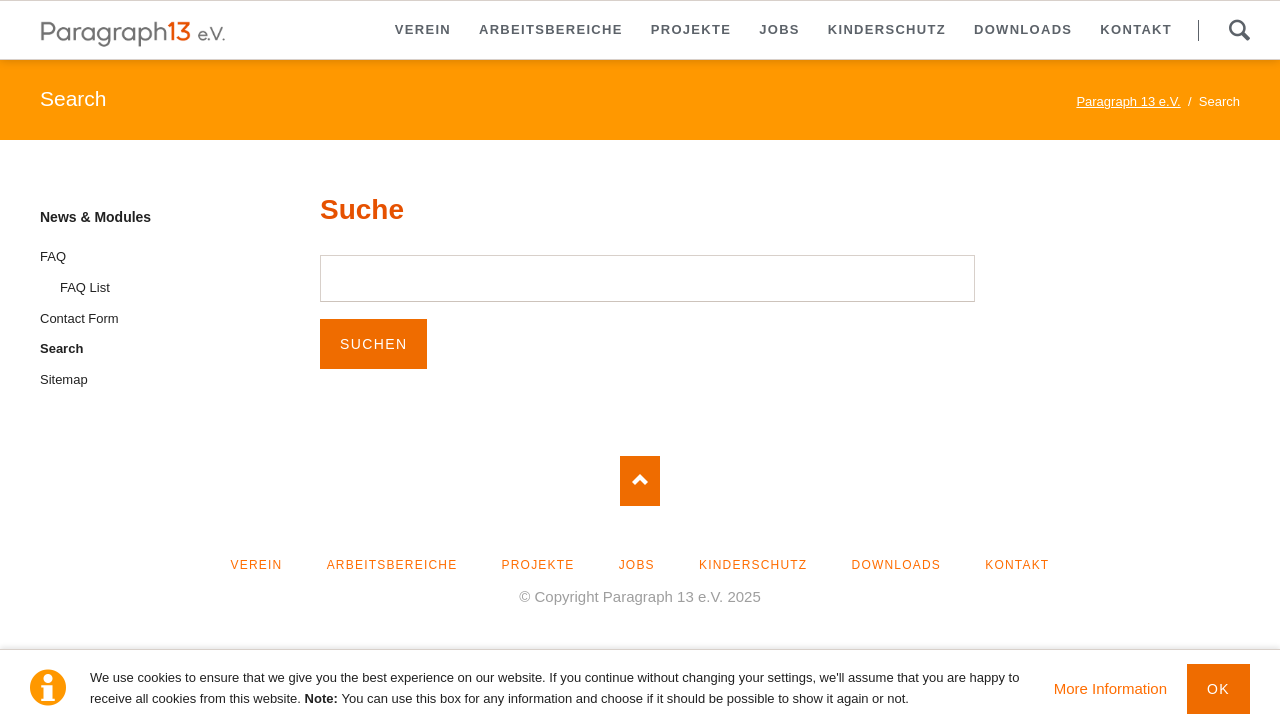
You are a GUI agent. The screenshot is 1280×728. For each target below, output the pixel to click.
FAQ (53, 256)
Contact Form (79, 318)
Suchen (373, 344)
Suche (1239, 30)
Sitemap (64, 379)
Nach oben (640, 481)
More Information (1110, 688)
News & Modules (95, 217)
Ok (1218, 689)
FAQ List (85, 287)
